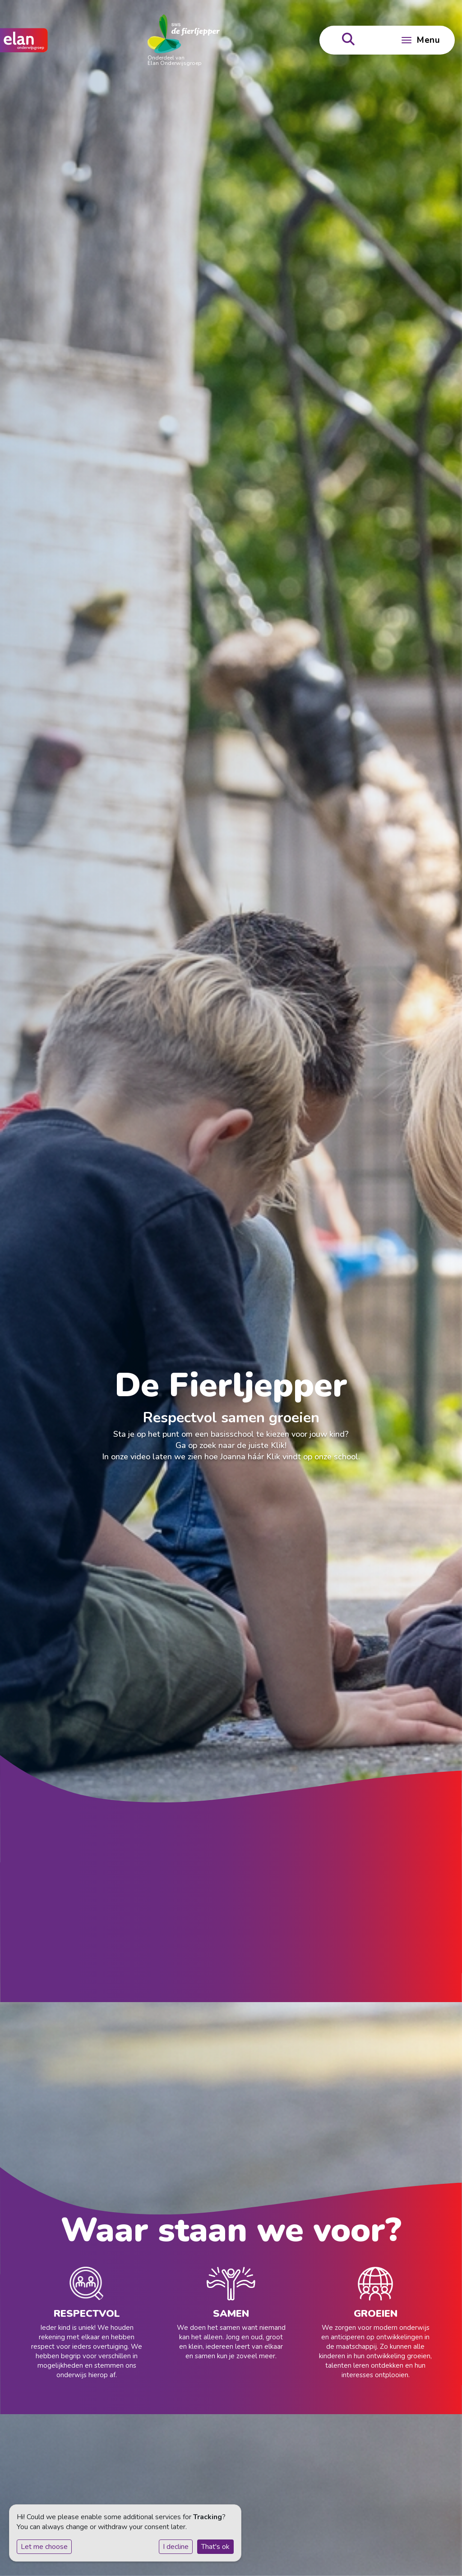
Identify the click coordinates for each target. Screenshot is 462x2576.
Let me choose (44, 2547)
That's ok (215, 2547)
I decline (176, 2547)
